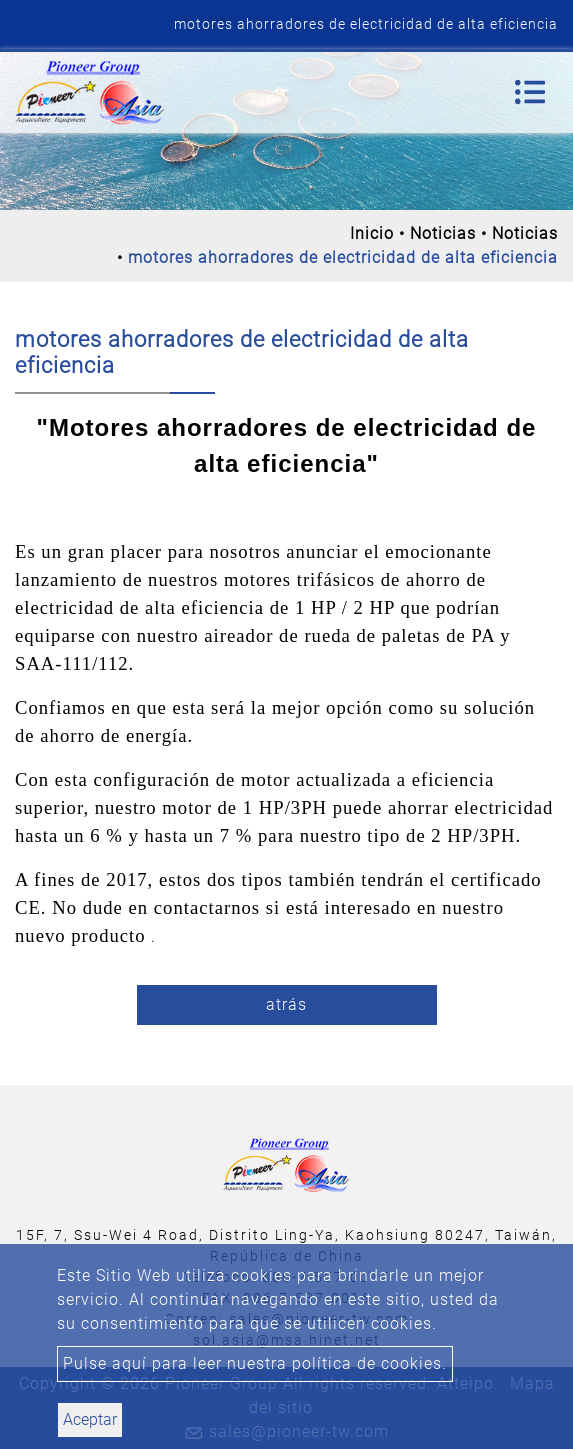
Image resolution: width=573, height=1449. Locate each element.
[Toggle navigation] (530, 92)
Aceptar (90, 1419)
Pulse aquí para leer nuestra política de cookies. (255, 1363)
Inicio (372, 233)
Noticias (443, 233)
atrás (286, 1004)
